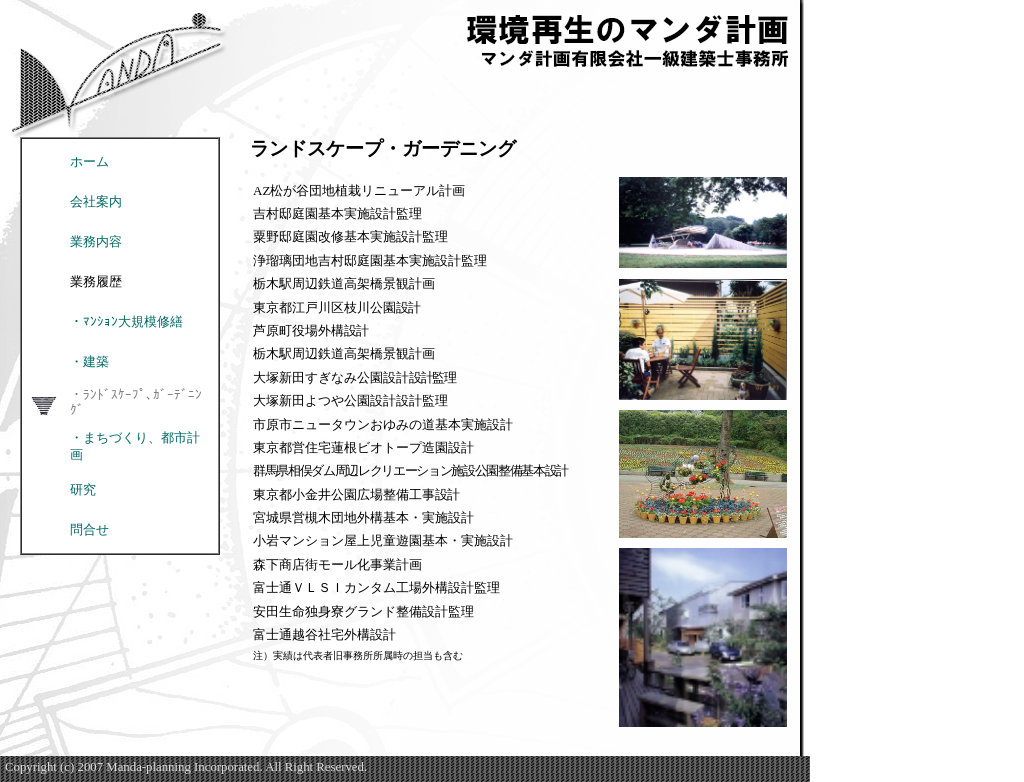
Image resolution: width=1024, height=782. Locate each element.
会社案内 (96, 202)
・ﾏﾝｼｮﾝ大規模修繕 (126, 322)
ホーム (89, 162)
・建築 (89, 362)
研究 (83, 490)
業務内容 (96, 242)
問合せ (89, 530)
